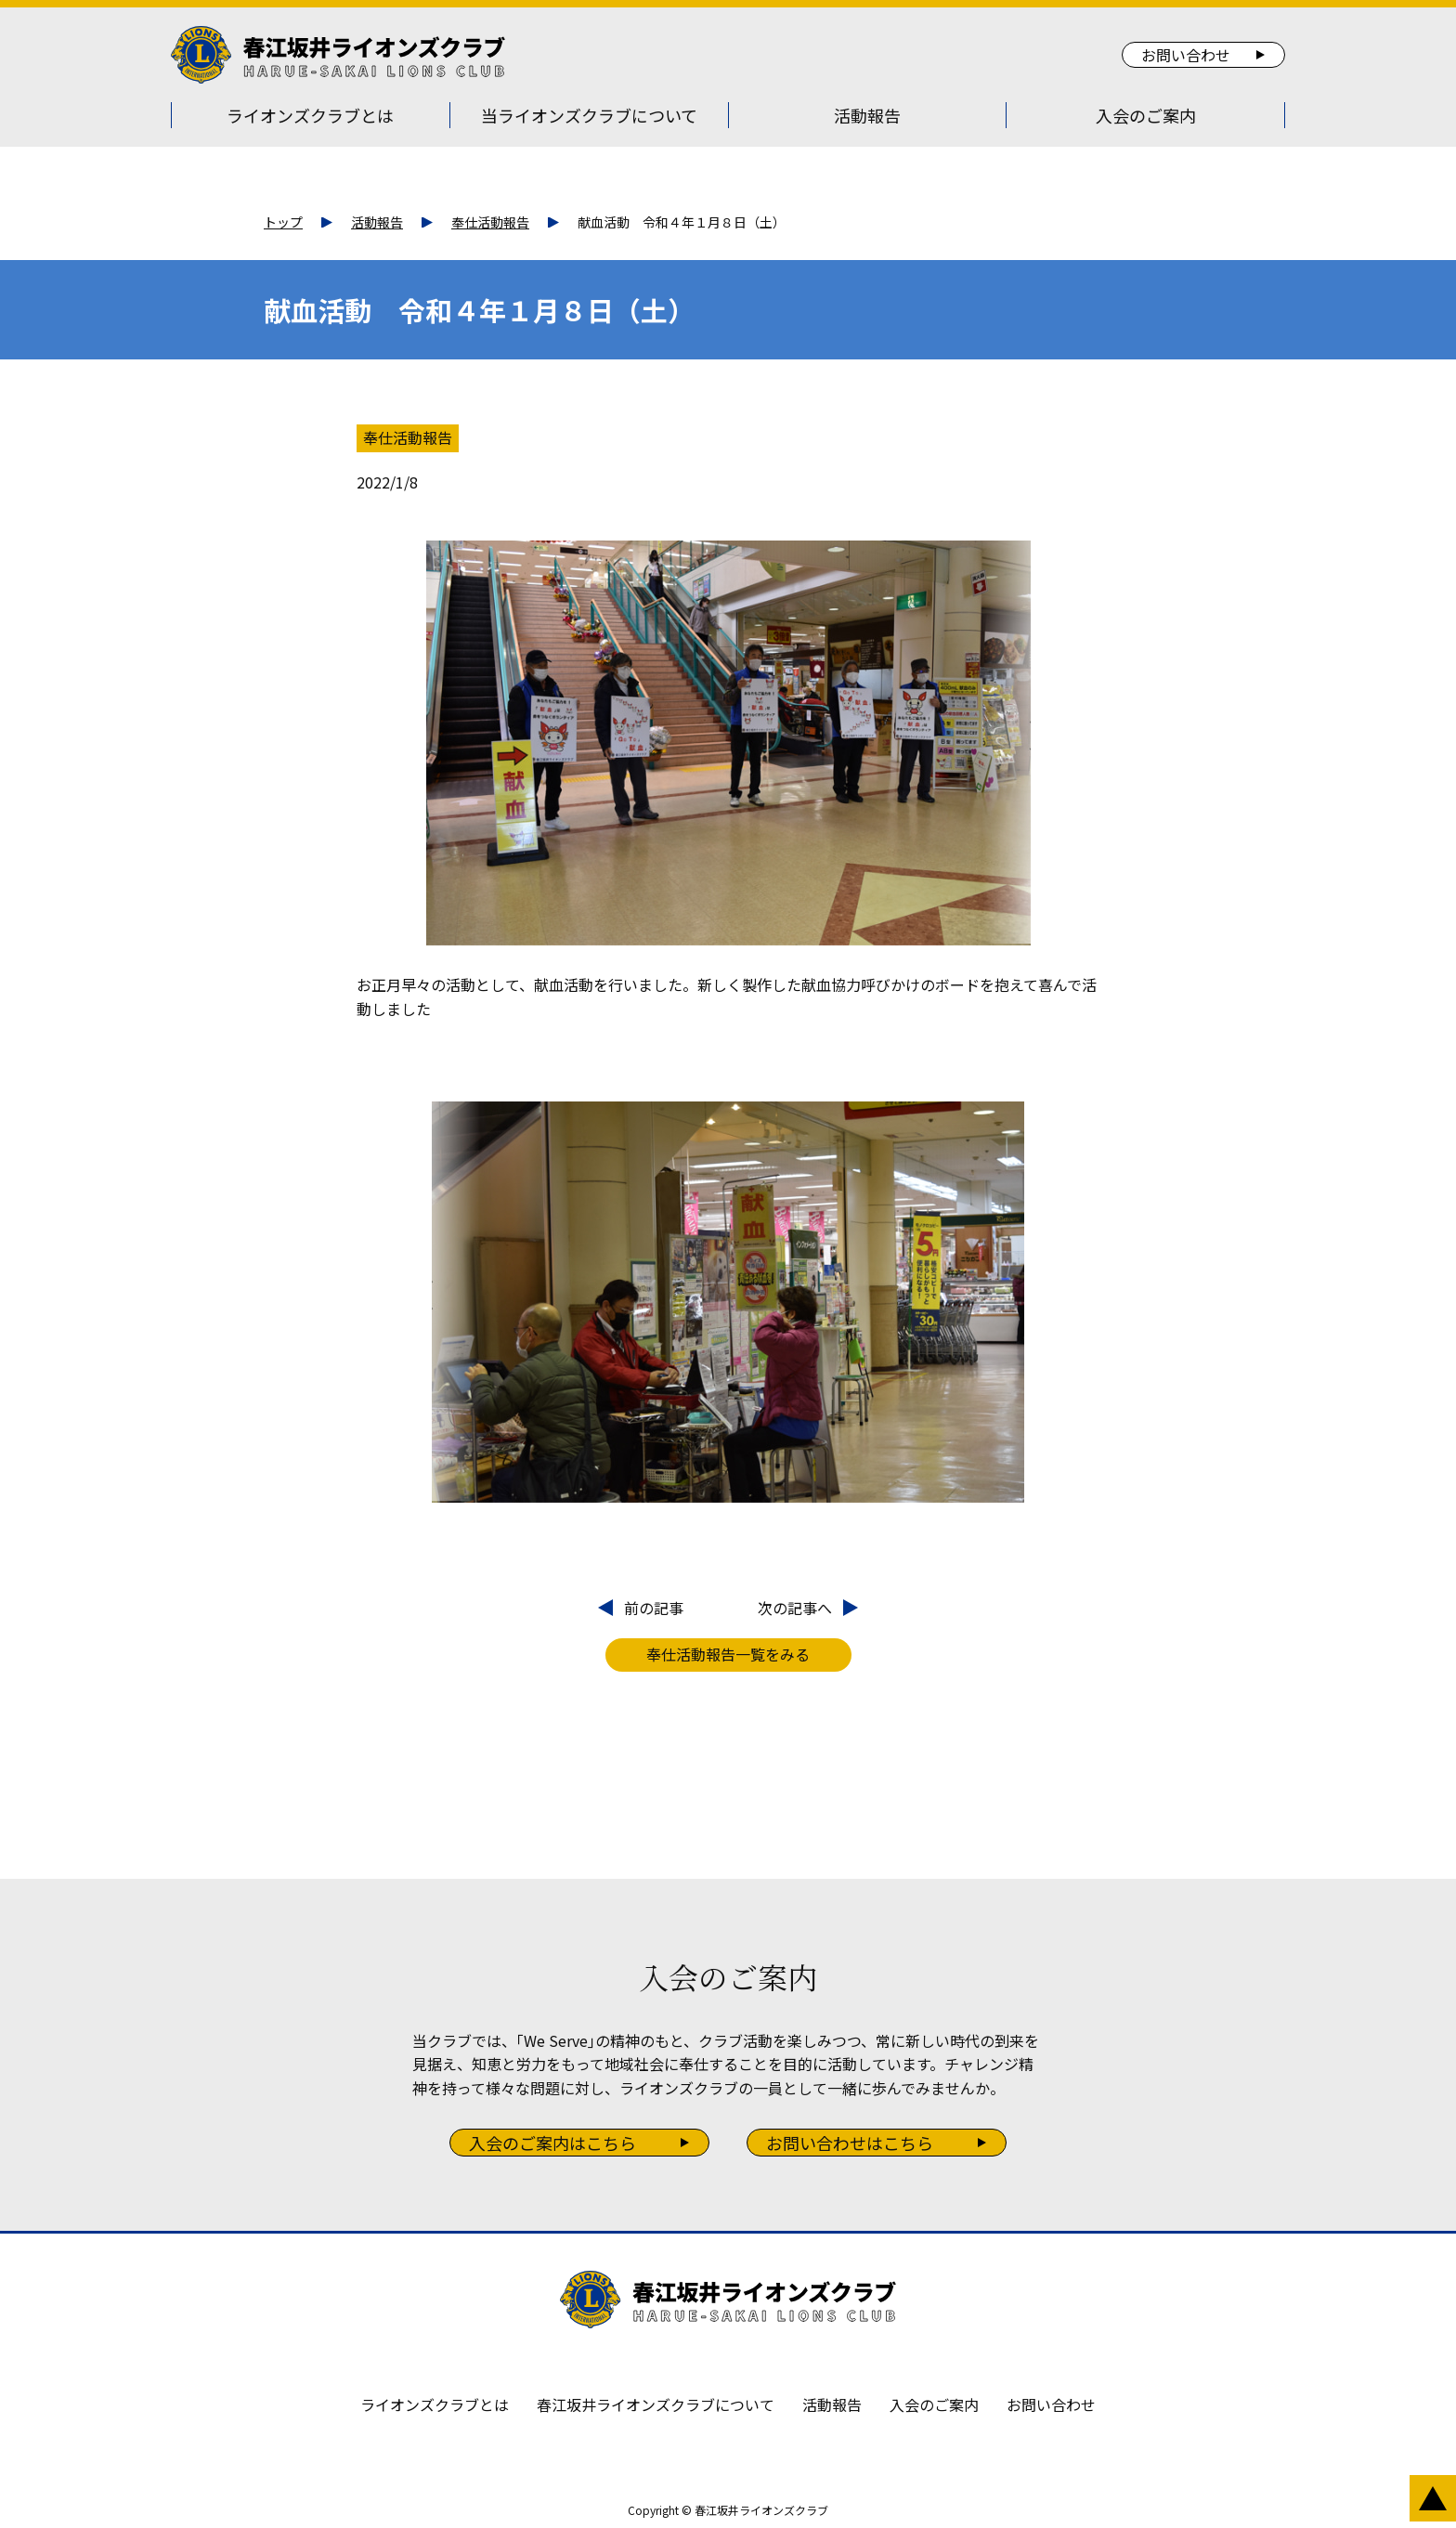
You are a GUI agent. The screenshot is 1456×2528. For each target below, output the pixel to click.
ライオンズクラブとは (310, 115)
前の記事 (653, 1607)
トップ (283, 222)
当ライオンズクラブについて (589, 115)
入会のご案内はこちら (552, 2143)
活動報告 (867, 115)
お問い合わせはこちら (849, 2143)
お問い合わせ (1185, 55)
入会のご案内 (1146, 115)
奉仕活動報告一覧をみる (728, 1654)
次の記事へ (795, 1607)
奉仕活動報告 (490, 222)
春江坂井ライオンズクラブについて (655, 2404)
